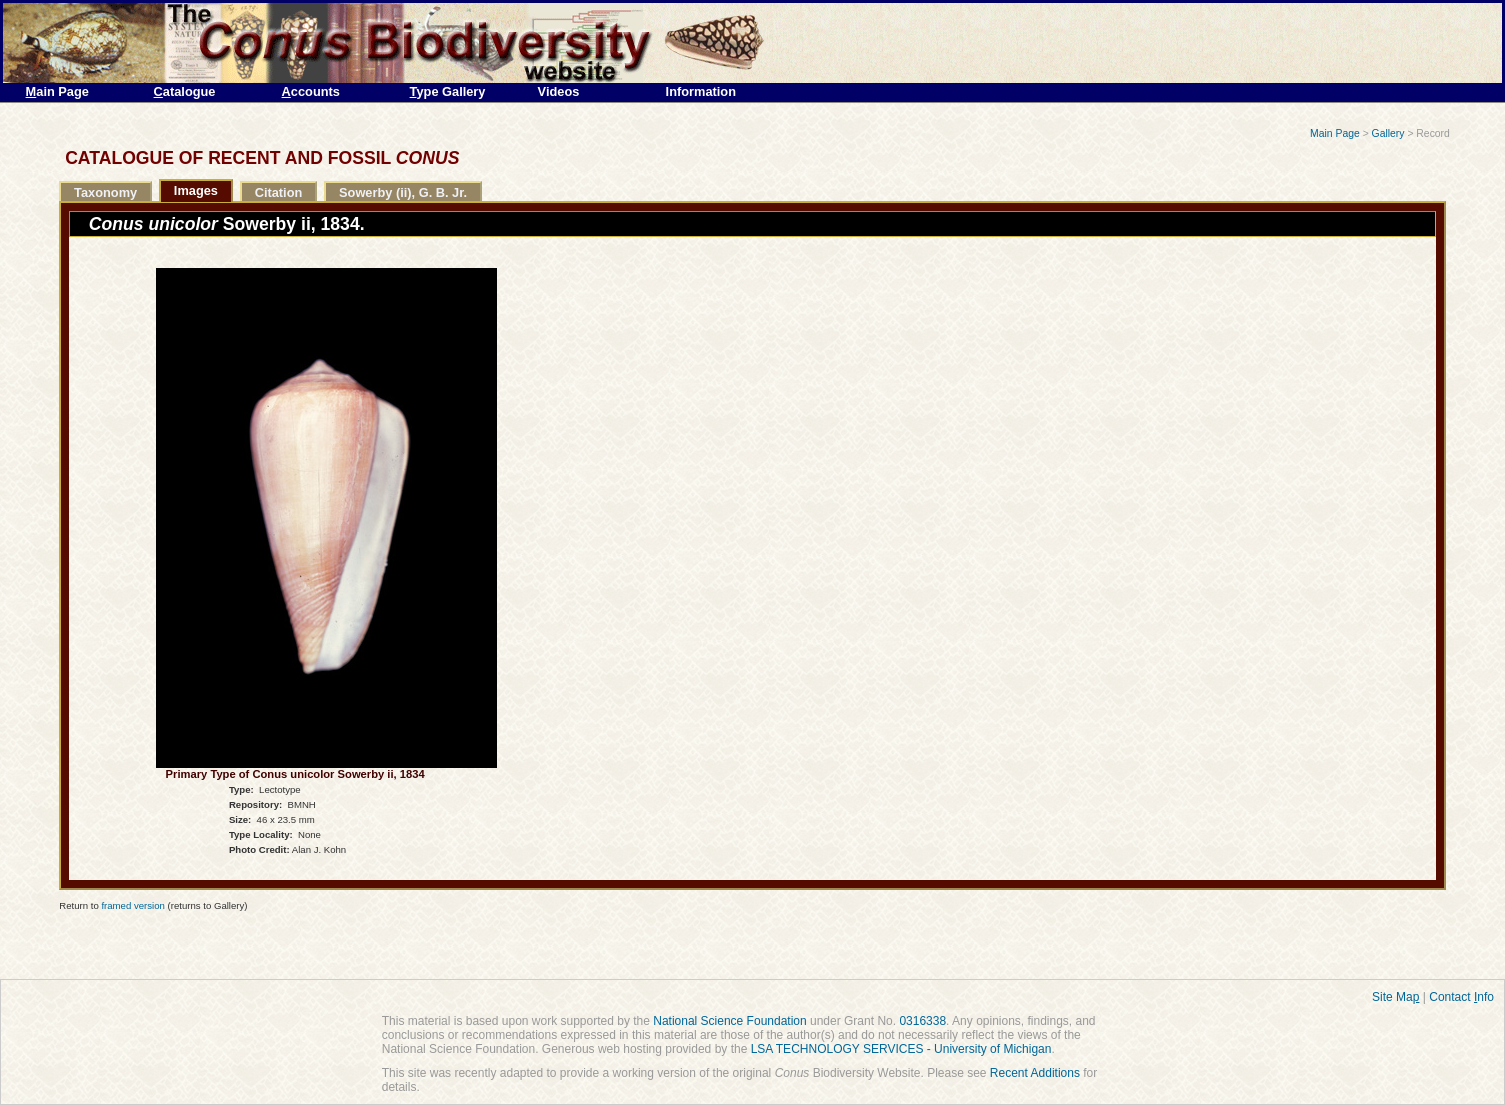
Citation (279, 192)
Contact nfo (1461, 997)
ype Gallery (448, 91)
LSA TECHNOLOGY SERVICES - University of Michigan (901, 1049)
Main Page (1335, 133)
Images (196, 190)
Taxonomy (105, 192)
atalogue (185, 91)
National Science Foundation (729, 1021)
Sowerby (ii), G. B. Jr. (403, 192)
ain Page (57, 91)
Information (701, 91)
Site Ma (1395, 997)
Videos (559, 91)
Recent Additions (1035, 1073)
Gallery (1388, 133)
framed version (132, 905)
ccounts (311, 91)
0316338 (922, 1021)
